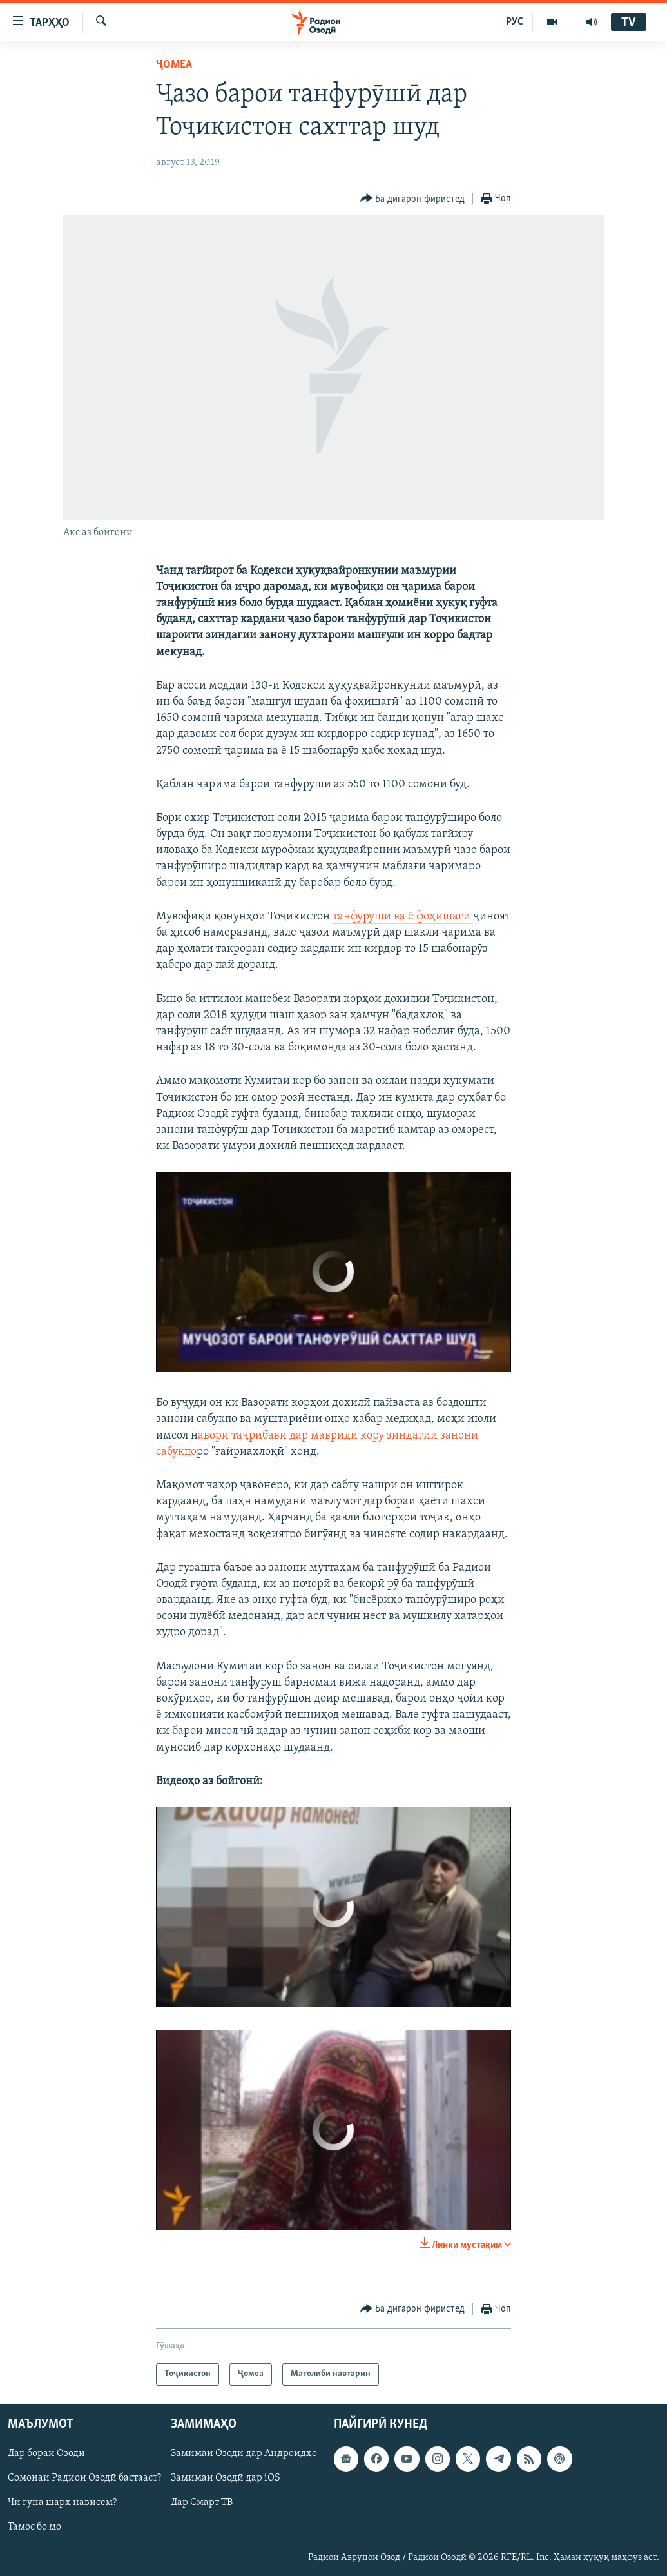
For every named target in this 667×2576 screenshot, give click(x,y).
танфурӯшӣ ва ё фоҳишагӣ (403, 916)
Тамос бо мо (34, 2527)
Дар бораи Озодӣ (46, 2453)
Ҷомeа (174, 65)
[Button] (412, 199)
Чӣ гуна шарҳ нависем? (62, 2502)
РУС (514, 22)
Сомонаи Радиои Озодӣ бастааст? (84, 2478)
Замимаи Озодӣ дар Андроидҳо (244, 2453)
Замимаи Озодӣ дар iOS (225, 2478)
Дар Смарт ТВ (202, 2502)
